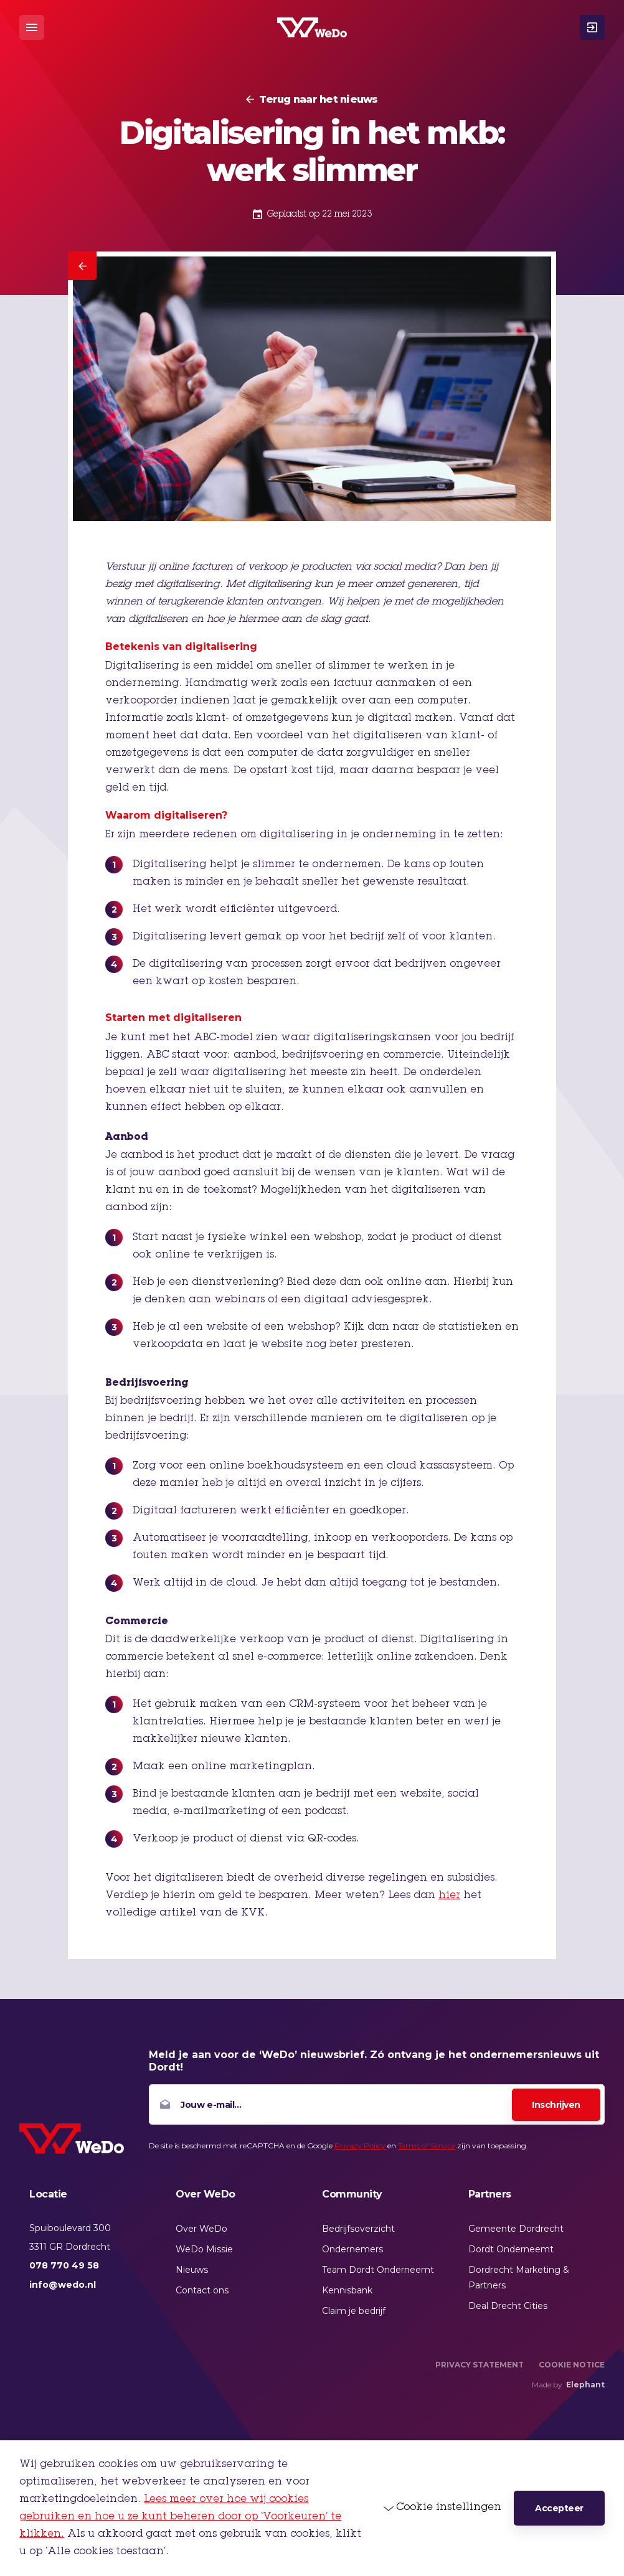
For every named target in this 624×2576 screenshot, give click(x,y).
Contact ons (202, 2290)
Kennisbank (347, 2290)
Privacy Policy (359, 2145)
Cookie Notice (572, 2364)
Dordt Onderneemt (511, 2249)
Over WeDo (201, 2228)
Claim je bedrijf (353, 2310)
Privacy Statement (479, 2364)
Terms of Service (426, 2145)
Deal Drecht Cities (507, 2305)
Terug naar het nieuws (318, 100)
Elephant (585, 2384)
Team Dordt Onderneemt (378, 2269)
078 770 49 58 (64, 2265)
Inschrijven (556, 2104)
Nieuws (192, 2269)
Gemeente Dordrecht (516, 2228)
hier (449, 1896)
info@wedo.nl (62, 2284)
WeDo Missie (204, 2249)
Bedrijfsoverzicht (358, 2228)
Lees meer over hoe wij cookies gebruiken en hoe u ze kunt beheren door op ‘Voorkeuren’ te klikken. (180, 2516)
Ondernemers (352, 2249)
